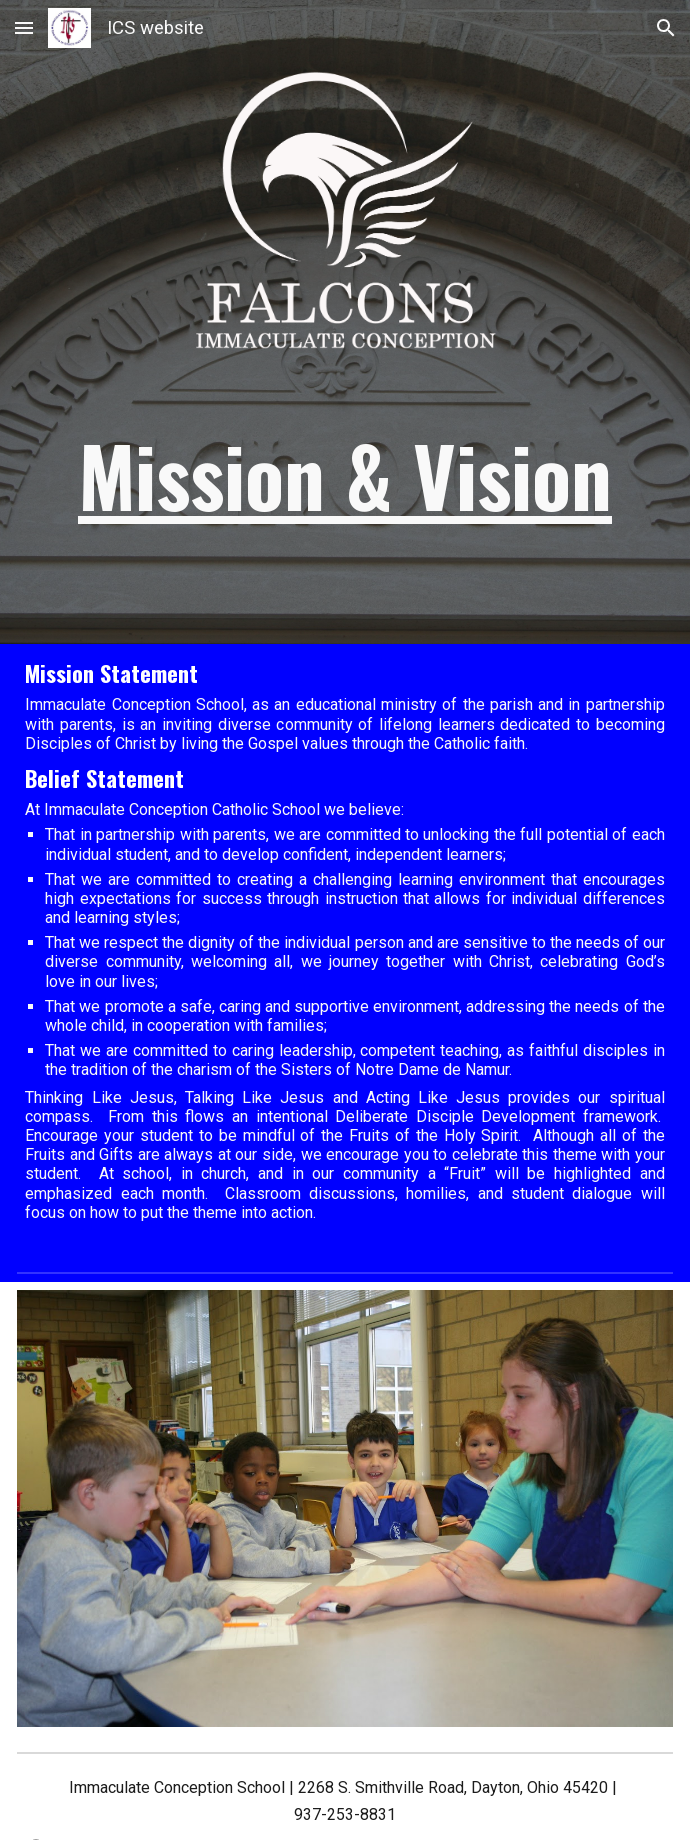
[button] (24, 27)
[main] (344, 474)
